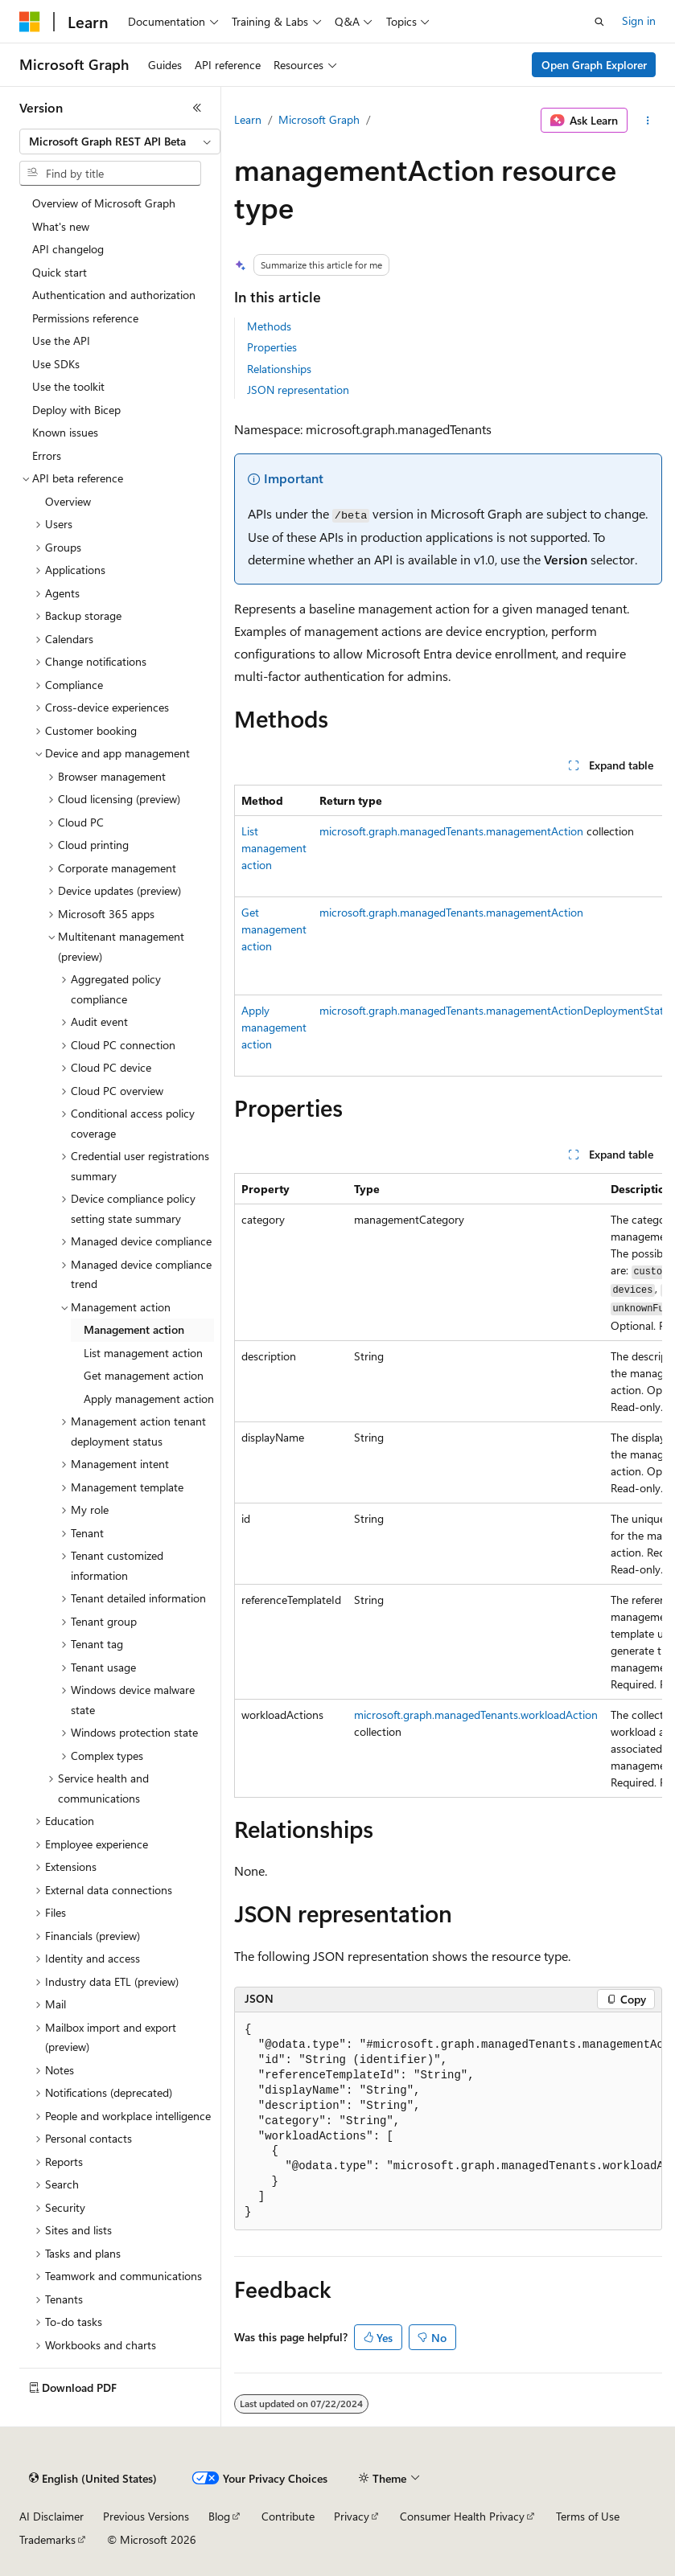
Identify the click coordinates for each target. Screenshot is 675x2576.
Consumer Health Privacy (462, 2516)
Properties (272, 347)
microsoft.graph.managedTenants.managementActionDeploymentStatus (497, 1010)
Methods (269, 326)
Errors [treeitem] (46, 455)
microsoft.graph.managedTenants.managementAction (451, 831)
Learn (247, 119)
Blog (219, 2516)
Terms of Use (587, 2516)
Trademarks (47, 2539)
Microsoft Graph (319, 119)
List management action (274, 847)
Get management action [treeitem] (144, 1375)
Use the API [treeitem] (61, 340)
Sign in (639, 20)
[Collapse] (197, 107)
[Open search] (599, 21)
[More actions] (648, 120)
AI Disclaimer (51, 2516)
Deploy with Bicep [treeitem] (76, 409)
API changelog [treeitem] (68, 248)
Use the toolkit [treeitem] (68, 386)
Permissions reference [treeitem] (85, 318)
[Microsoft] (29, 21)
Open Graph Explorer (594, 64)
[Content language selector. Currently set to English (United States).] (93, 2479)
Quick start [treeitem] (59, 272)
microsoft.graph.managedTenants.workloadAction (476, 1714)
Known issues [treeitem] (65, 432)
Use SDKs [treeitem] (56, 363)
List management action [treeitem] (143, 1352)
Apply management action (274, 1027)
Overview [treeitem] (68, 501)
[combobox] (119, 141)
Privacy (351, 2516)
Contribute (288, 2516)
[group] (448, 931)
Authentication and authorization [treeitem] (114, 294)
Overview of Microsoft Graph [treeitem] (103, 203)
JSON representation (298, 389)
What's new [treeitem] (60, 226)
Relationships (279, 368)
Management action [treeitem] (134, 1329)
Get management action (274, 929)
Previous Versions (146, 2516)
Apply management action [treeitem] (149, 1398)
